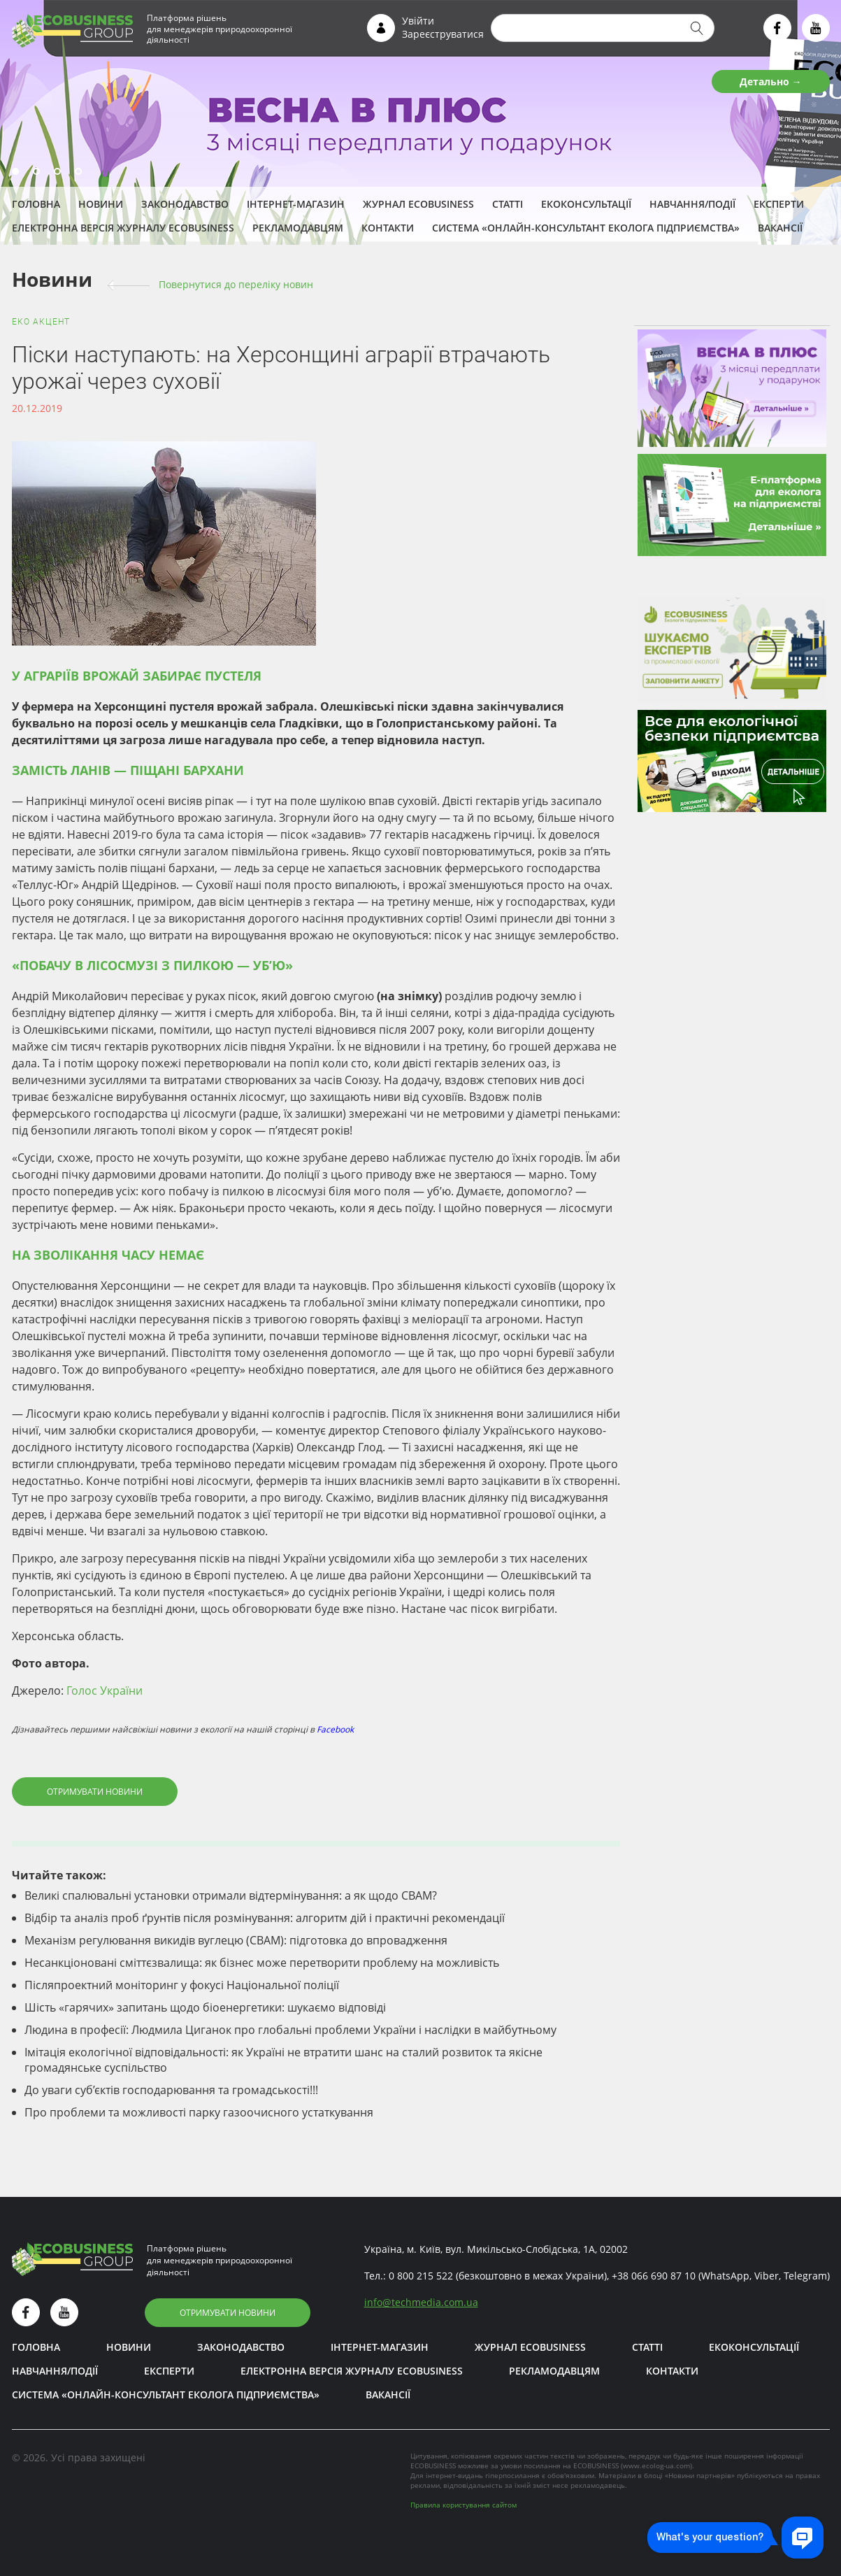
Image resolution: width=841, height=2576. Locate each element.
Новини (100, 204)
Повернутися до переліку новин (236, 284)
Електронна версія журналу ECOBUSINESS (123, 227)
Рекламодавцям (297, 227)
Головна (36, 204)
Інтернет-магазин (296, 204)
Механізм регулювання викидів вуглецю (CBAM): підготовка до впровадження (235, 1940)
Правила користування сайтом (463, 2505)
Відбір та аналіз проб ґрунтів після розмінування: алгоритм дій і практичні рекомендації (264, 1918)
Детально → (771, 81)
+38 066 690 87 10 (654, 2275)
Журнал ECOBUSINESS (418, 204)
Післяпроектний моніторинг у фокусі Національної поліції (181, 1985)
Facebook (335, 1729)
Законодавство (185, 204)
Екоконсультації (586, 204)
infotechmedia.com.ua (421, 2302)
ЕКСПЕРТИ (779, 204)
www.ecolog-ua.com (656, 2465)
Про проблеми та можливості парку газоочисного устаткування (198, 2112)
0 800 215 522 (421, 2275)
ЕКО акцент (41, 322)
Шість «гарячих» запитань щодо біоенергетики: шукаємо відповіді (205, 2007)
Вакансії (780, 227)
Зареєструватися (443, 34)
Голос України (104, 1690)
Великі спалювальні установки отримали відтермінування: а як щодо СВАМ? (230, 1895)
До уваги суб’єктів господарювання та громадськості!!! (171, 2090)
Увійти (418, 20)
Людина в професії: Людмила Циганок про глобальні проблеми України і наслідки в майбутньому (290, 2029)
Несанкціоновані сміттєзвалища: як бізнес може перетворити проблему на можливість (261, 1962)
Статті (507, 204)
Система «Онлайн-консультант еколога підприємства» (586, 227)
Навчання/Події (692, 204)
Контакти (387, 227)
